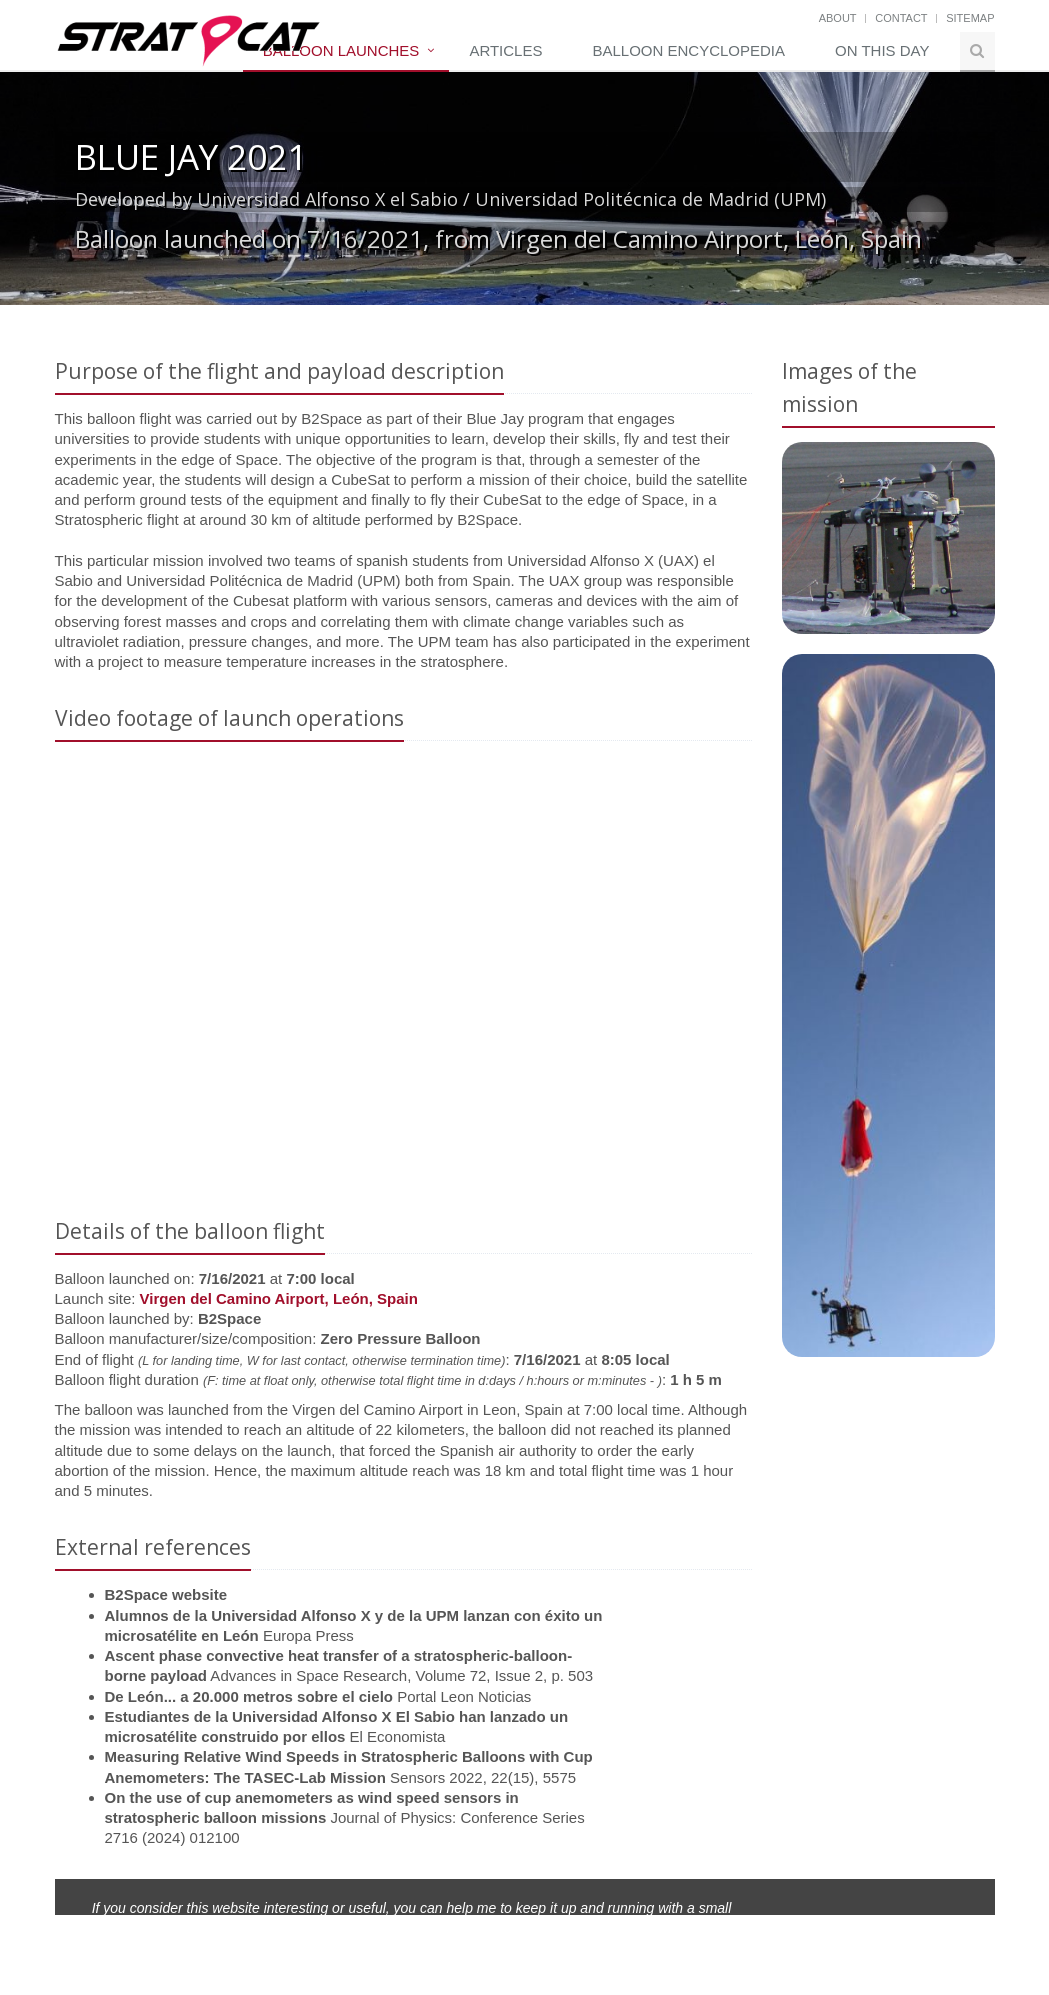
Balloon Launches (341, 50)
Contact (901, 18)
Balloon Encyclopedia (688, 50)
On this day (882, 50)
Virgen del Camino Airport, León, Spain (279, 1298)
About (838, 18)
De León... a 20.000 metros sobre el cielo (249, 1696)
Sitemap (970, 18)
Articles (505, 50)
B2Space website (166, 1594)
